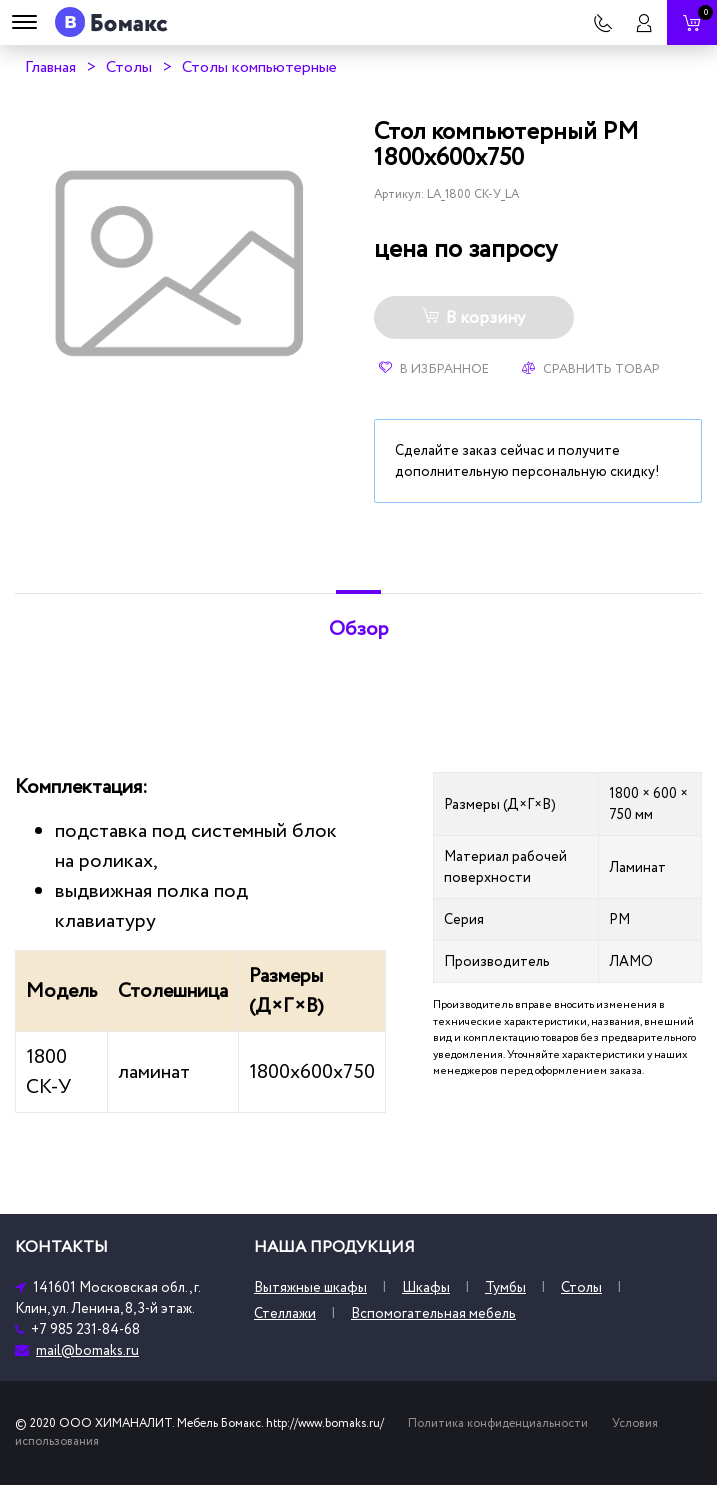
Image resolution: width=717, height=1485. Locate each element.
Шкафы (426, 1287)
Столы (129, 67)
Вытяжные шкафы (310, 1287)
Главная (50, 67)
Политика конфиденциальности (498, 1423)
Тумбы (505, 1287)
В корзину (473, 318)
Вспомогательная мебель (433, 1313)
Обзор (359, 629)
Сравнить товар (591, 369)
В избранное (434, 369)
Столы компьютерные (259, 67)
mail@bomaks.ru (87, 1350)
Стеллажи (285, 1313)
